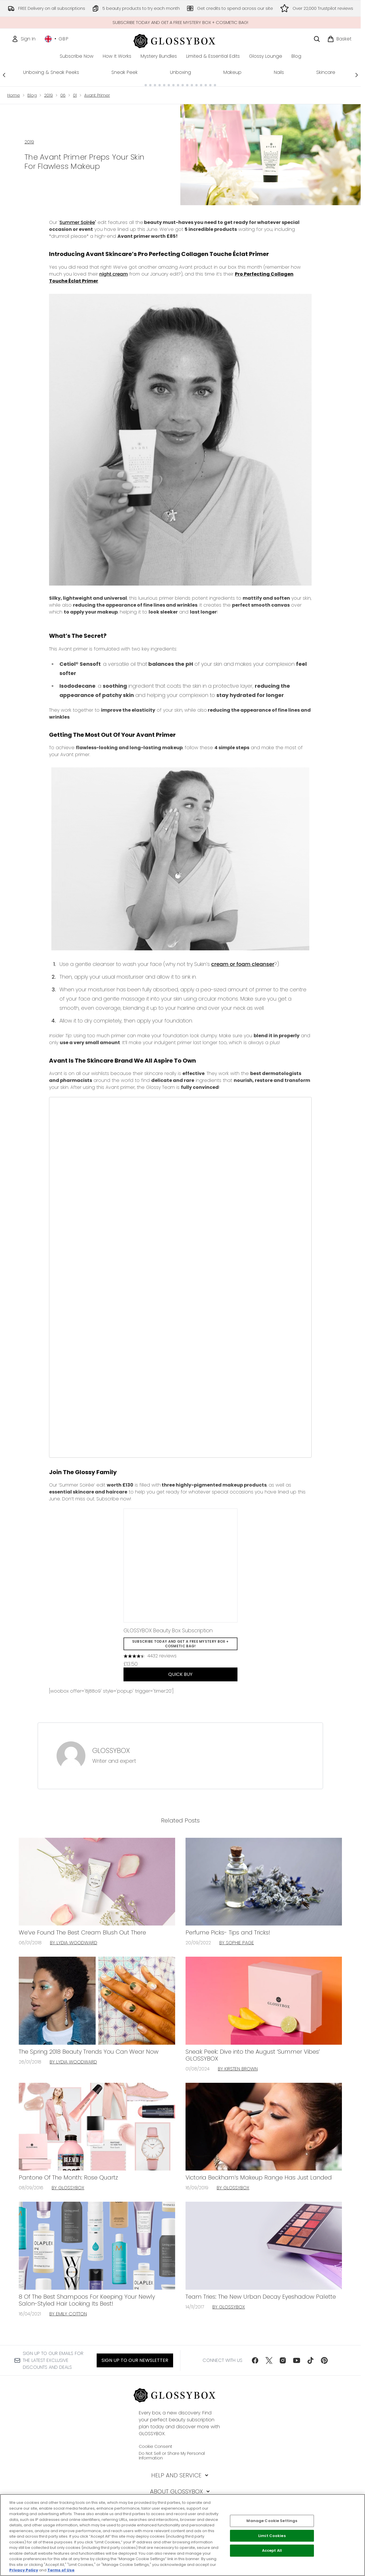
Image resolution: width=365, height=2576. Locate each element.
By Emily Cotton (68, 2313)
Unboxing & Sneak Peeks (51, 72)
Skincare (325, 72)
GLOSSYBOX (111, 1750)
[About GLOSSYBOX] (180, 2491)
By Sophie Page (236, 1942)
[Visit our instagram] (283, 2360)
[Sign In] (23, 39)
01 (75, 95)
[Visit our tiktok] (310, 2360)
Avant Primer (97, 95)
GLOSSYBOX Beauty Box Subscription (168, 1630)
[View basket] (339, 38)
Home (13, 95)
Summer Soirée (77, 222)
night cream (113, 274)
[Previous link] (4, 74)
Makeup (232, 72)
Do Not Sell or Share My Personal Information (172, 2455)
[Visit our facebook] (255, 2360)
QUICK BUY (180, 1674)
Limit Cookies (272, 2535)
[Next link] (357, 74)
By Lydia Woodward (73, 1942)
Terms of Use (60, 2570)
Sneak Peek (124, 72)
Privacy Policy (23, 2570)
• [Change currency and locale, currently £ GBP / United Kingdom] (57, 38)
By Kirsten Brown (238, 2068)
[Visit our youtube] (297, 2360)
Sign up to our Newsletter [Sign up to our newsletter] (135, 2360)
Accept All (272, 2550)
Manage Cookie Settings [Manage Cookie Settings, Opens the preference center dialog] (271, 2520)
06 (62, 95)
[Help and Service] (180, 2475)
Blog (32, 95)
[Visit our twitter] (269, 2360)
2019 (48, 95)
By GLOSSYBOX (68, 2187)
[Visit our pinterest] (324, 2360)
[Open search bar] (316, 38)
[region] (182, 2535)
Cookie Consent (155, 2446)
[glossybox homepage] (180, 40)
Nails (279, 72)
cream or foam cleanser (242, 964)
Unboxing (180, 72)
